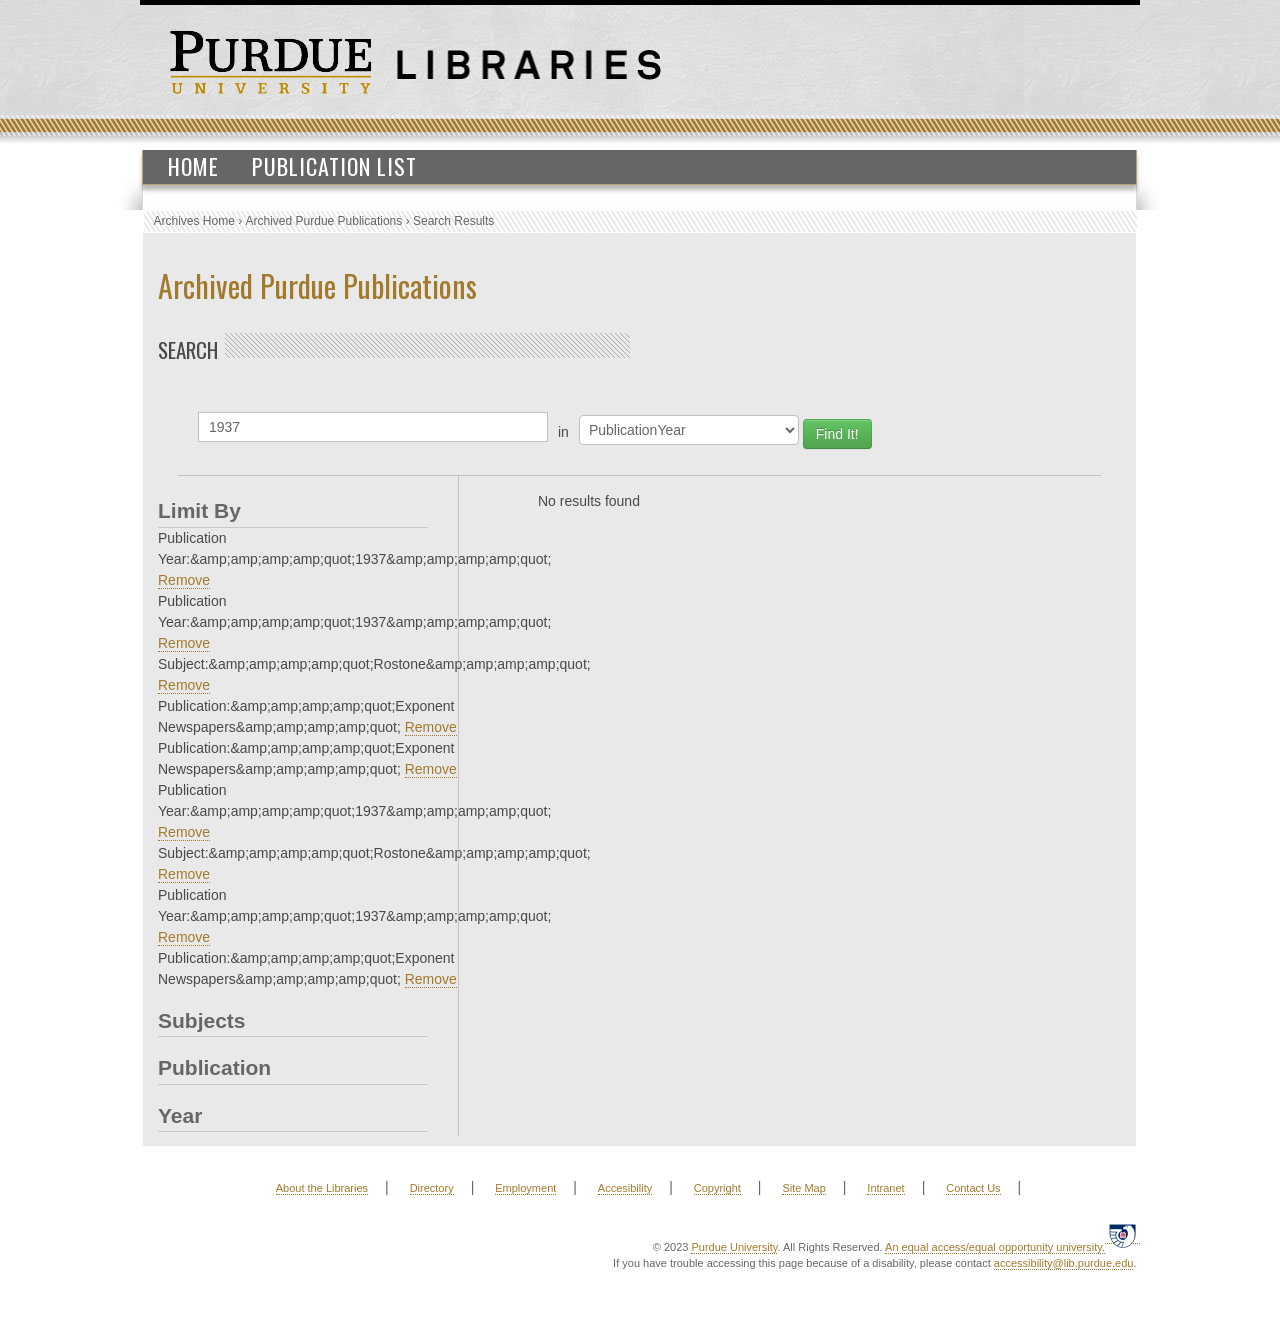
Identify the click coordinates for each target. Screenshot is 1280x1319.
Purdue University (734, 1247)
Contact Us (973, 1188)
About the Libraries (322, 1188)
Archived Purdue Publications (324, 221)
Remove (184, 580)
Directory (432, 1188)
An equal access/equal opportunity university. (995, 1247)
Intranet (885, 1188)
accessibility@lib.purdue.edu (1064, 1263)
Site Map (803, 1188)
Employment (525, 1188)
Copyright (717, 1188)
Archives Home (194, 221)
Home (193, 166)
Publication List (334, 166)
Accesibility (625, 1188)
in (563, 432)
